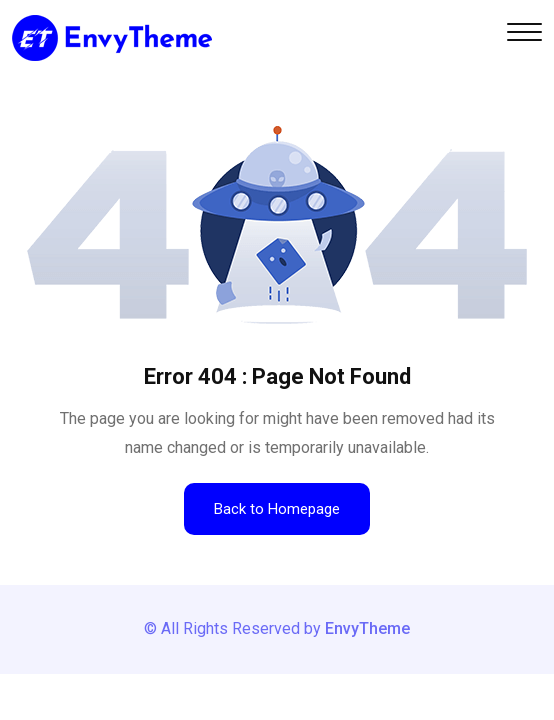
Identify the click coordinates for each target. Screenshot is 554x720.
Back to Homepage (277, 509)
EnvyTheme (367, 628)
